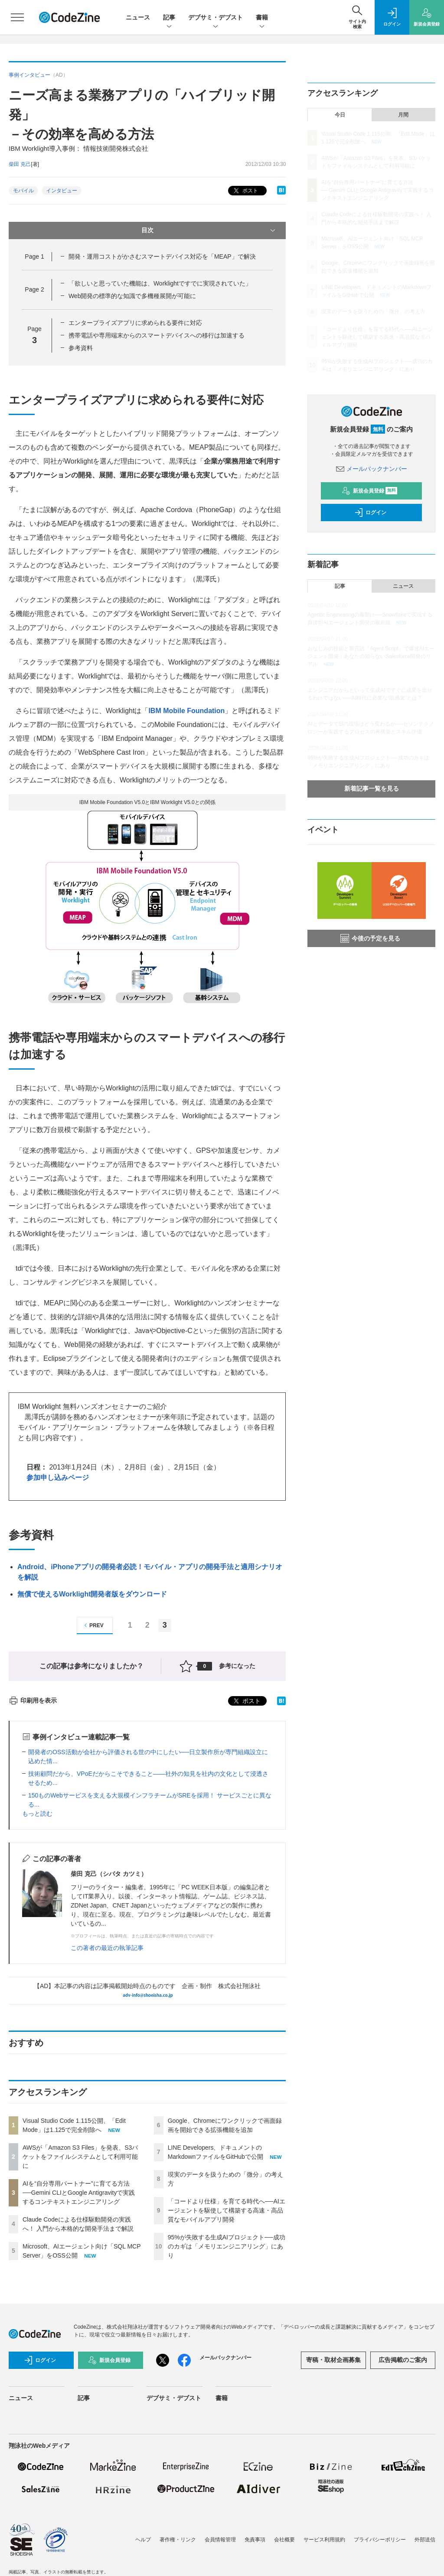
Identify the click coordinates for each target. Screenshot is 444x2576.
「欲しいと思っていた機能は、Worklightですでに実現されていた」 (160, 283)
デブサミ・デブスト (215, 18)
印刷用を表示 (33, 1700)
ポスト (245, 190)
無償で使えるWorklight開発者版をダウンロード (92, 1594)
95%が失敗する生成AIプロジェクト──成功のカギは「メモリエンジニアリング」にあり (226, 2246)
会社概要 (284, 2540)
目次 (209, 230)
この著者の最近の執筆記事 (107, 1947)
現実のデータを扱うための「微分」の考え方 (373, 311)
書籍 (262, 18)
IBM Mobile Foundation (186, 710)
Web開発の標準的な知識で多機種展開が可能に (132, 295)
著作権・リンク (178, 2540)
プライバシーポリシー (380, 2540)
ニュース (138, 17)
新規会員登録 (370, 491)
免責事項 (255, 2540)
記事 (169, 18)
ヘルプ (143, 2540)
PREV (92, 1625)
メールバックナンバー (371, 468)
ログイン (370, 512)
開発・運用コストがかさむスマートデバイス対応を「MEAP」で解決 (162, 256)
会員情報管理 (220, 2540)
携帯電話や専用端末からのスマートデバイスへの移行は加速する (157, 335)
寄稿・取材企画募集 (333, 2359)
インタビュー (61, 191)
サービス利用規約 (324, 2540)
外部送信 (425, 2540)
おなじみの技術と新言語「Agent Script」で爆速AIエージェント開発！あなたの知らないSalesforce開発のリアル (370, 656)
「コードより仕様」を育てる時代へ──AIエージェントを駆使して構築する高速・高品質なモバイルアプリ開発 (226, 2210)
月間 (403, 115)
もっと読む (37, 1813)
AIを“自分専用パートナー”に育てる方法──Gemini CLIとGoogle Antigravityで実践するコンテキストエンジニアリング (79, 2192)
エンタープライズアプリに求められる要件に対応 (135, 322)
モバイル (23, 191)
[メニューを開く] (17, 17)
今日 (340, 115)
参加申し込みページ (57, 1477)
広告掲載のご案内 (403, 2359)
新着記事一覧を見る (371, 788)
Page (34, 256)
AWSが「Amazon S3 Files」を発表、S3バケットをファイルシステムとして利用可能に (80, 2156)
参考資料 (81, 347)
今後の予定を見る (370, 938)
